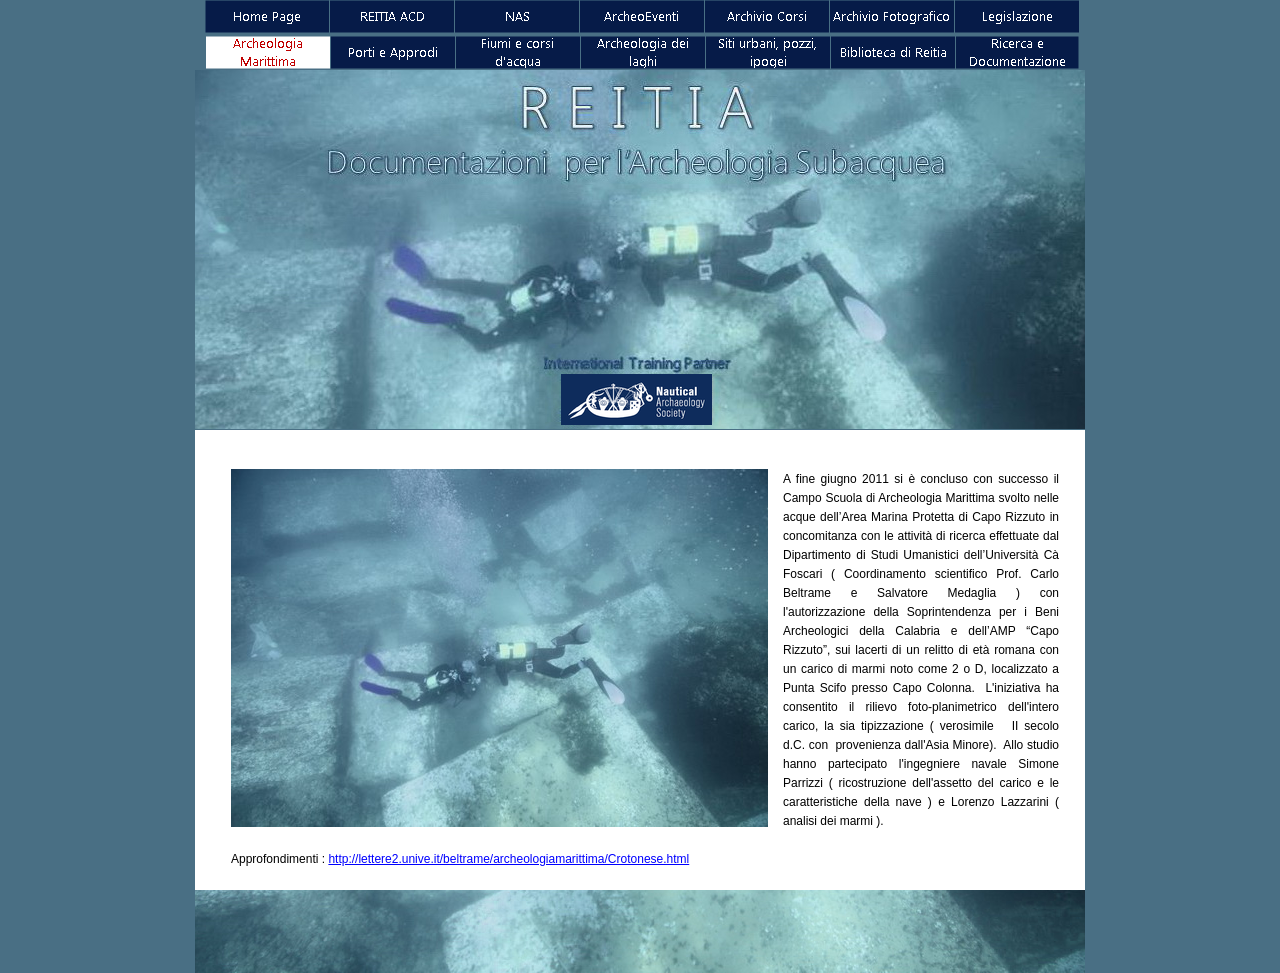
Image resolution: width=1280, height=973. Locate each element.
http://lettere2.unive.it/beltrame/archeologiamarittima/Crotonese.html (508, 859)
